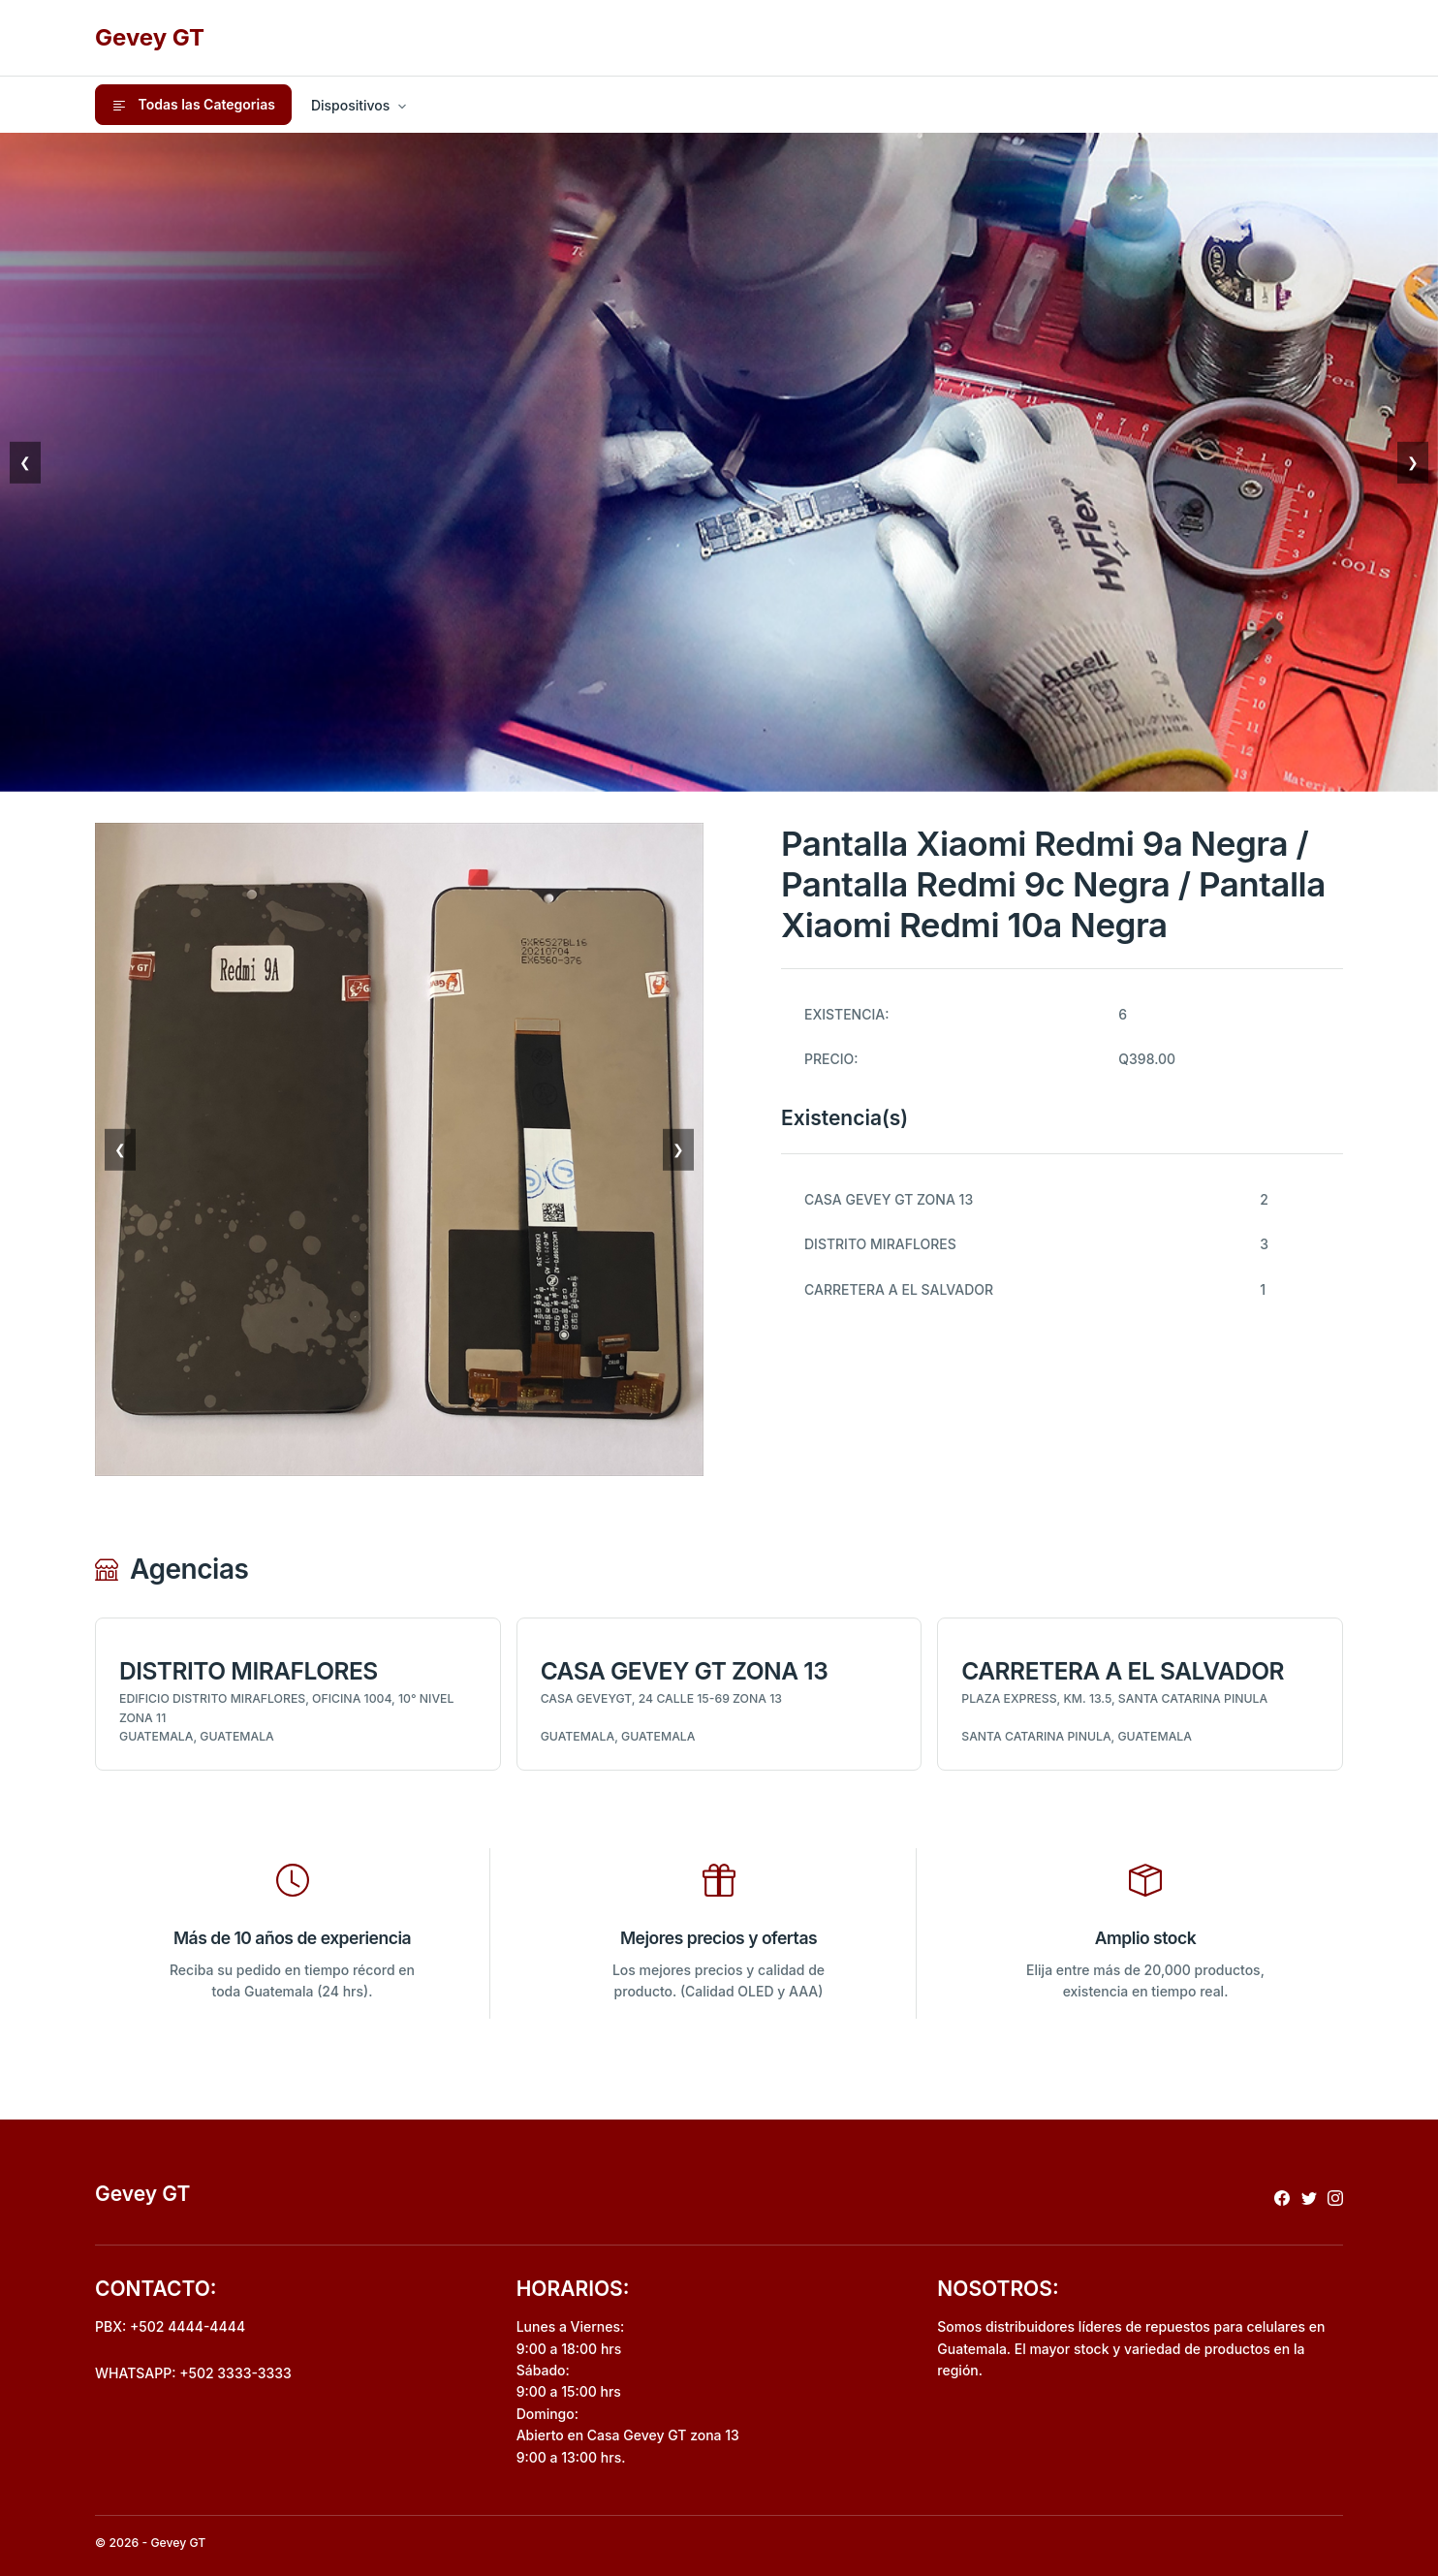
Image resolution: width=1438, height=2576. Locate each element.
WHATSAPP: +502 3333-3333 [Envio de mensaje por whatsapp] (193, 2373)
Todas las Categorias (193, 104)
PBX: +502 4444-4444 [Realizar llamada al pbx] (170, 2326)
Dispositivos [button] (350, 105)
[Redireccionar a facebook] (1282, 2197)
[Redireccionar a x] (1309, 2197)
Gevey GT (149, 37)
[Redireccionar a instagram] (1335, 2197)
